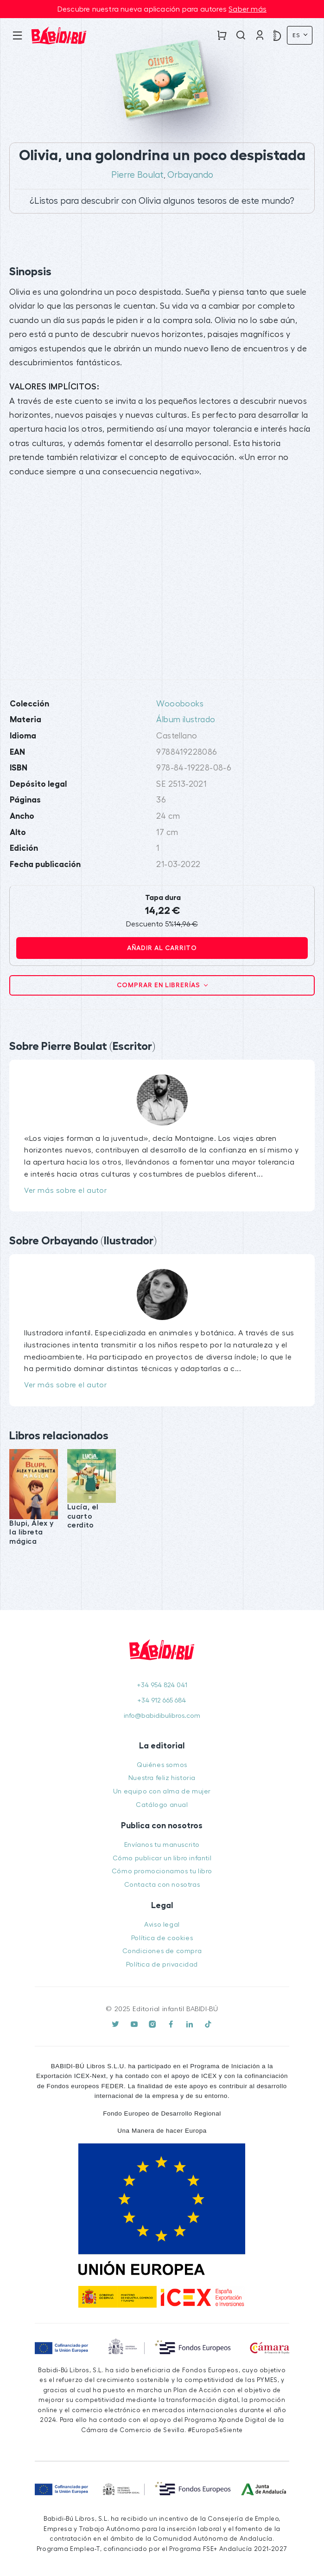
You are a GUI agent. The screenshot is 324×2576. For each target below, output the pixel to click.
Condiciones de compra (162, 1951)
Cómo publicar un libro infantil (162, 1858)
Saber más (248, 9)
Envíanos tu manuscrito (162, 1844)
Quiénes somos (162, 1764)
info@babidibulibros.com (162, 1715)
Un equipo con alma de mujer (162, 1791)
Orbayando (190, 175)
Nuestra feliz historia (162, 1777)
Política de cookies (162, 1938)
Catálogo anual (162, 1804)
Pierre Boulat (137, 175)
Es (297, 35)
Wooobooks (179, 704)
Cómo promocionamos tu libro (162, 1871)
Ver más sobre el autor (65, 1190)
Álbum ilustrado (185, 720)
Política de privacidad (162, 1964)
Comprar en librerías (159, 985)
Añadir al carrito (162, 948)
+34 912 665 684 (161, 1700)
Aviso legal (162, 1924)
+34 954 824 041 (162, 1685)
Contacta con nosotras (162, 1884)
